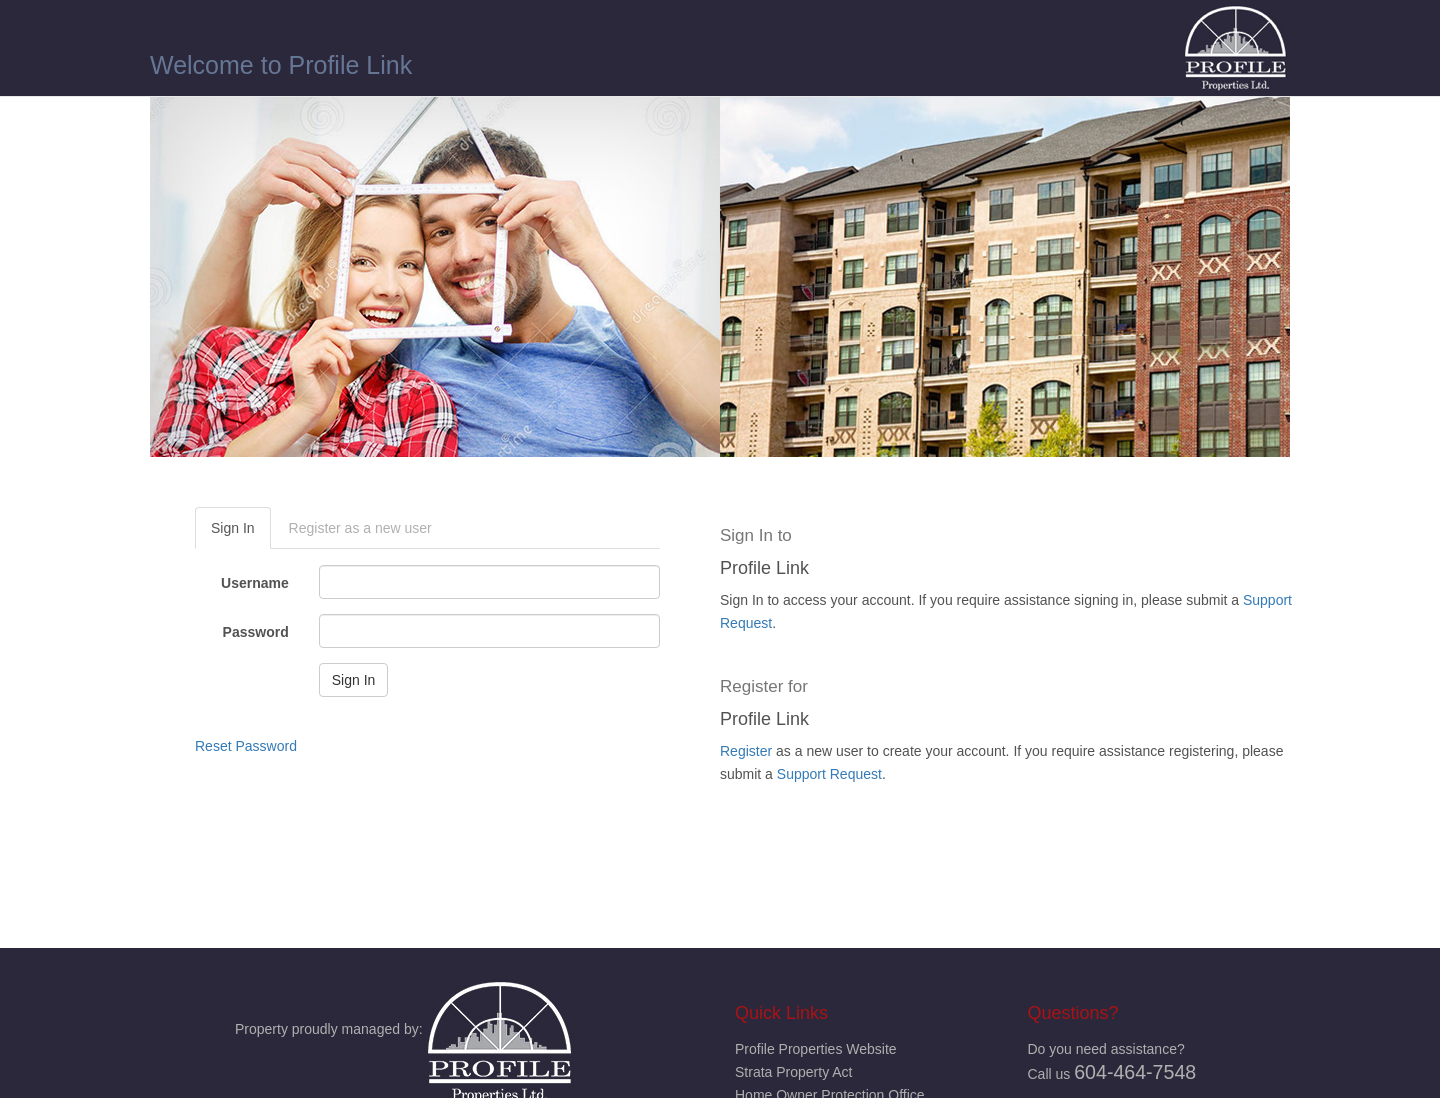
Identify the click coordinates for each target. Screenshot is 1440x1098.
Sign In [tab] (233, 528)
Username (255, 583)
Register (746, 751)
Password (256, 632)
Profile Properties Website (816, 1049)
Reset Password (246, 746)
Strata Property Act (794, 1072)
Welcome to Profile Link (281, 65)
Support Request (829, 774)
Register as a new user (360, 528)
